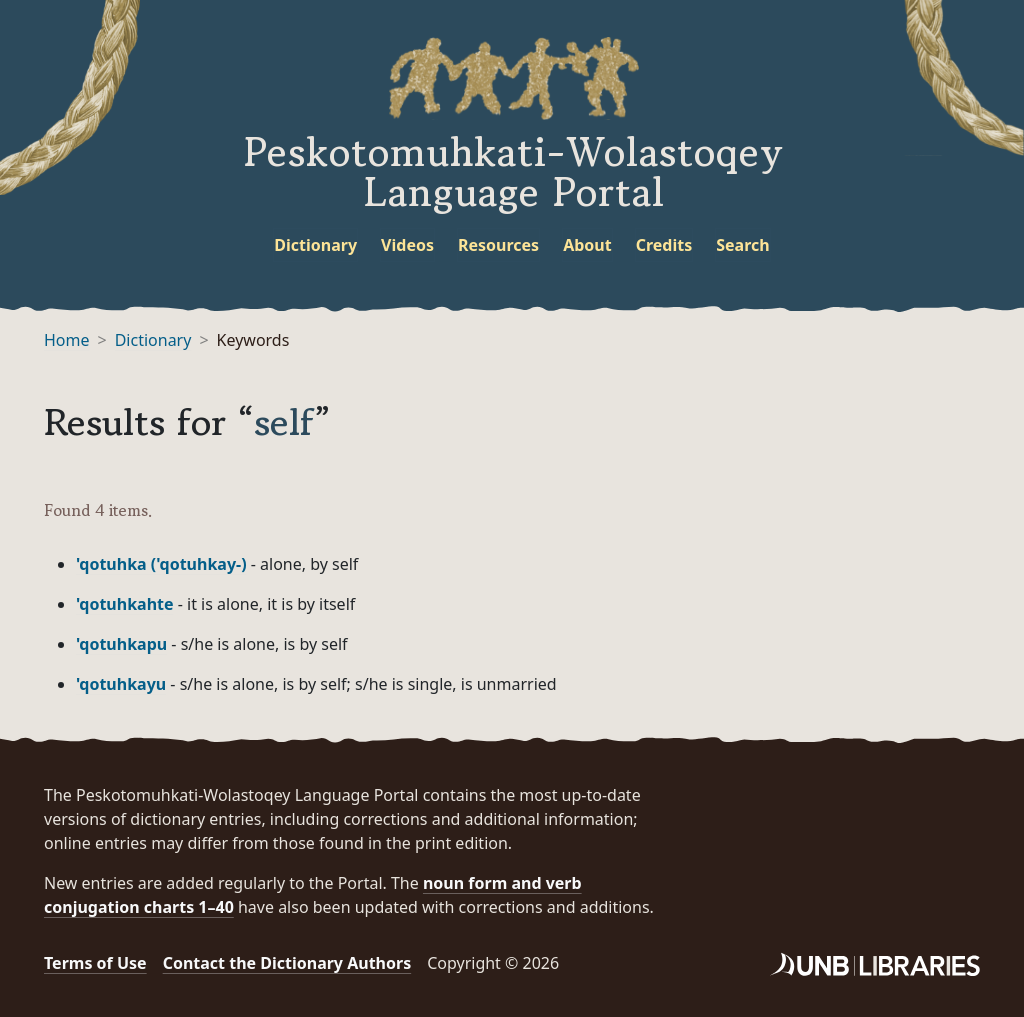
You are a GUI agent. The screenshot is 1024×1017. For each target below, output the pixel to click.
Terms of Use (95, 963)
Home (67, 340)
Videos (407, 245)
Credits (664, 245)
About (587, 245)
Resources (498, 245)
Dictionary (315, 245)
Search (742, 245)
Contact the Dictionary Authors (287, 963)
